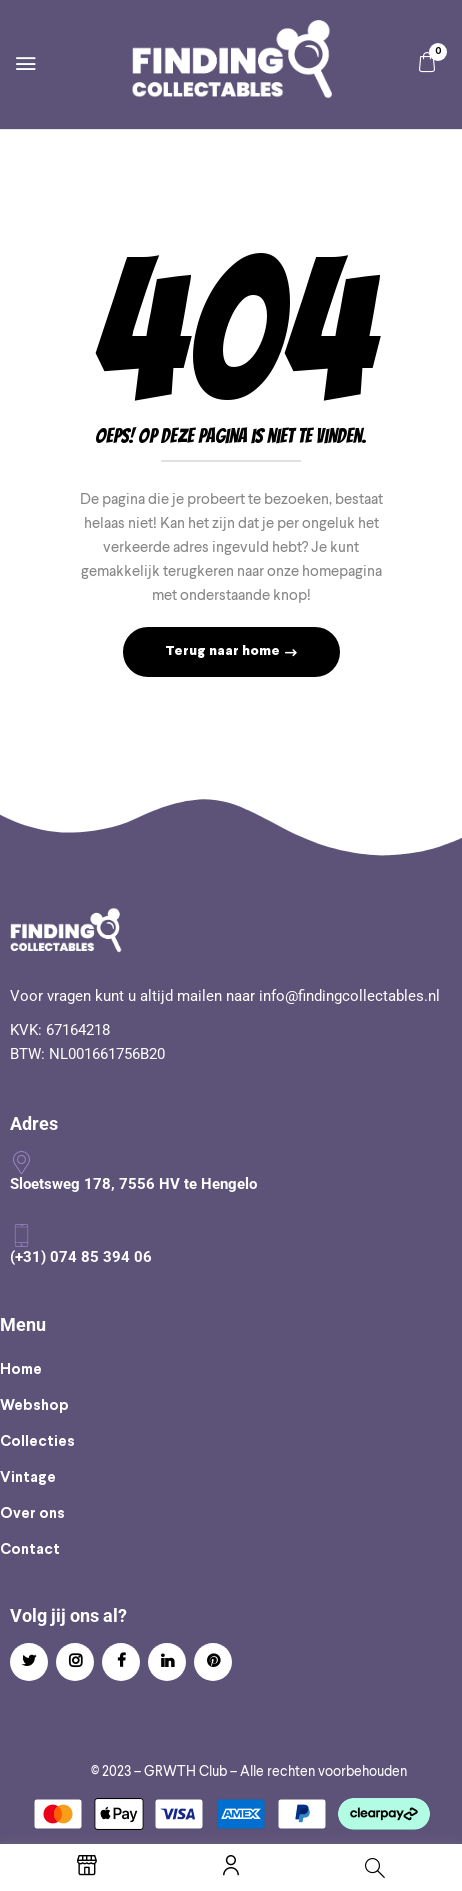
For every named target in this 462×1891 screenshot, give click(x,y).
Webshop (34, 1406)
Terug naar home (224, 651)
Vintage (28, 1478)
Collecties (37, 1442)
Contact (30, 1550)
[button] (427, 62)
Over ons (32, 1514)
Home (21, 1370)
